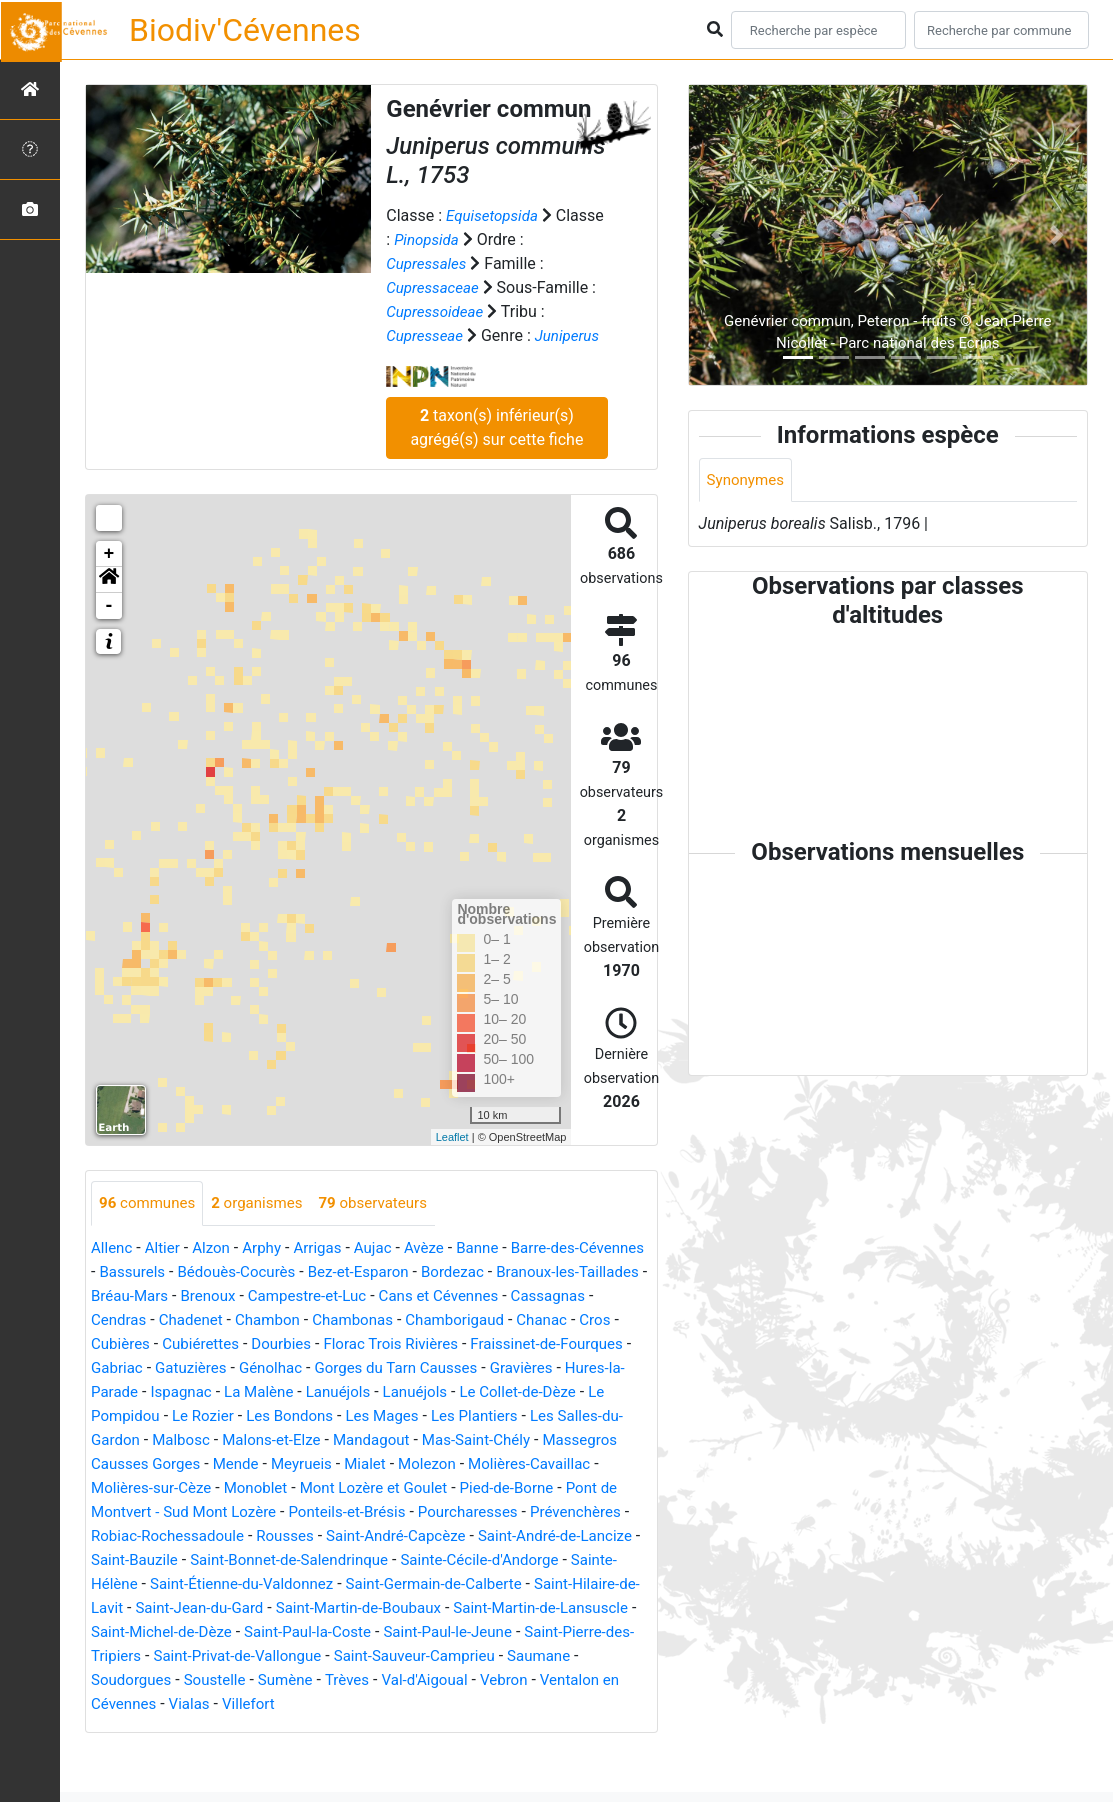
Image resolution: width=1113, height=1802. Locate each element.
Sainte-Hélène (503, 1608)
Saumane (594, 1704)
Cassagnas (212, 1344)
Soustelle (222, 1728)
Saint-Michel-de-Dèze (166, 1680)
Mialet (121, 1512)
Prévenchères (394, 1560)
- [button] (109, 630)
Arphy (269, 1272)
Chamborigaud (143, 1368)
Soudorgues (133, 1728)
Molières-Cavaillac (295, 1512)
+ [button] (109, 578)
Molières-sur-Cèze (436, 1512)
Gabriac (361, 1392)
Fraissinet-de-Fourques (240, 1392)
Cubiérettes (436, 1368)
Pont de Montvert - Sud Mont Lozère (458, 1536)
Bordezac (545, 1296)
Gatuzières (439, 1392)
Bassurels (208, 1296)
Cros (290, 1368)
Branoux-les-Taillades (166, 1320)
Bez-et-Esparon (446, 1296)
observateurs (387, 1227)
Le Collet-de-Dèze (234, 1440)
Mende (548, 1488)
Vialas (195, 1752)
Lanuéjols (603, 1416)
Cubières (351, 1368)
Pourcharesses (281, 1560)
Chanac (235, 1368)
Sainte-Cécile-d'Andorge (357, 1608)
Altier (165, 1272)
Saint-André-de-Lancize (407, 1584)
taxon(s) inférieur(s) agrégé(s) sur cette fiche (496, 451)
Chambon (450, 1344)
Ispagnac (437, 1416)
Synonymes (748, 480)
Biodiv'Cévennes (245, 30)
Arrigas (328, 1272)
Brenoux (378, 1320)
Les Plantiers (198, 1464)
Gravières (233, 1416)
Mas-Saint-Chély (242, 1488)
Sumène (296, 1728)
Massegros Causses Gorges (411, 1488)
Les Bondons (538, 1440)
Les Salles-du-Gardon (331, 1464)
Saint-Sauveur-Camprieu (463, 1704)
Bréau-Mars (296, 1320)
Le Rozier (447, 1440)
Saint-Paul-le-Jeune (468, 1680)
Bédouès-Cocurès (317, 1296)
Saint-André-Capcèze (238, 1584)
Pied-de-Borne (269, 1536)
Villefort (257, 1752)
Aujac (387, 1272)
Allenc (113, 1272)
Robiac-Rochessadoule (536, 1560)
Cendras (293, 1344)
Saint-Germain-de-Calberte (391, 1632)
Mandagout (131, 1488)
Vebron (525, 1728)
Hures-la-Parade (336, 1416)
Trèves (360, 1728)
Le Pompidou (355, 1440)
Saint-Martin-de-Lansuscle (529, 1656)
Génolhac (523, 1392)
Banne (496, 1272)
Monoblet (546, 1512)
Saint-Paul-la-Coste (320, 1680)
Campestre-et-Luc (483, 1320)
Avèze (440, 1272)
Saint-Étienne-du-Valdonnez (188, 1632)
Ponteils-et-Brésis (153, 1560)
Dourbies (520, 1368)
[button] (109, 604)
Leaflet (452, 1161)
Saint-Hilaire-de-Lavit (571, 1632)
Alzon (217, 1272)
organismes (265, 1227)
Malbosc (449, 1464)
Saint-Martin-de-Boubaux (336, 1656)
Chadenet (369, 1344)
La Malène (520, 1416)
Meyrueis (617, 1488)
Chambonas (540, 1344)
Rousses (121, 1584)
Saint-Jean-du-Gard (167, 1656)
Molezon (186, 1512)
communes (150, 1227)
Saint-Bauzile (547, 1584)
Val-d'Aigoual (442, 1728)
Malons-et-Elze (545, 1464)
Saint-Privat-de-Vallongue (276, 1704)
